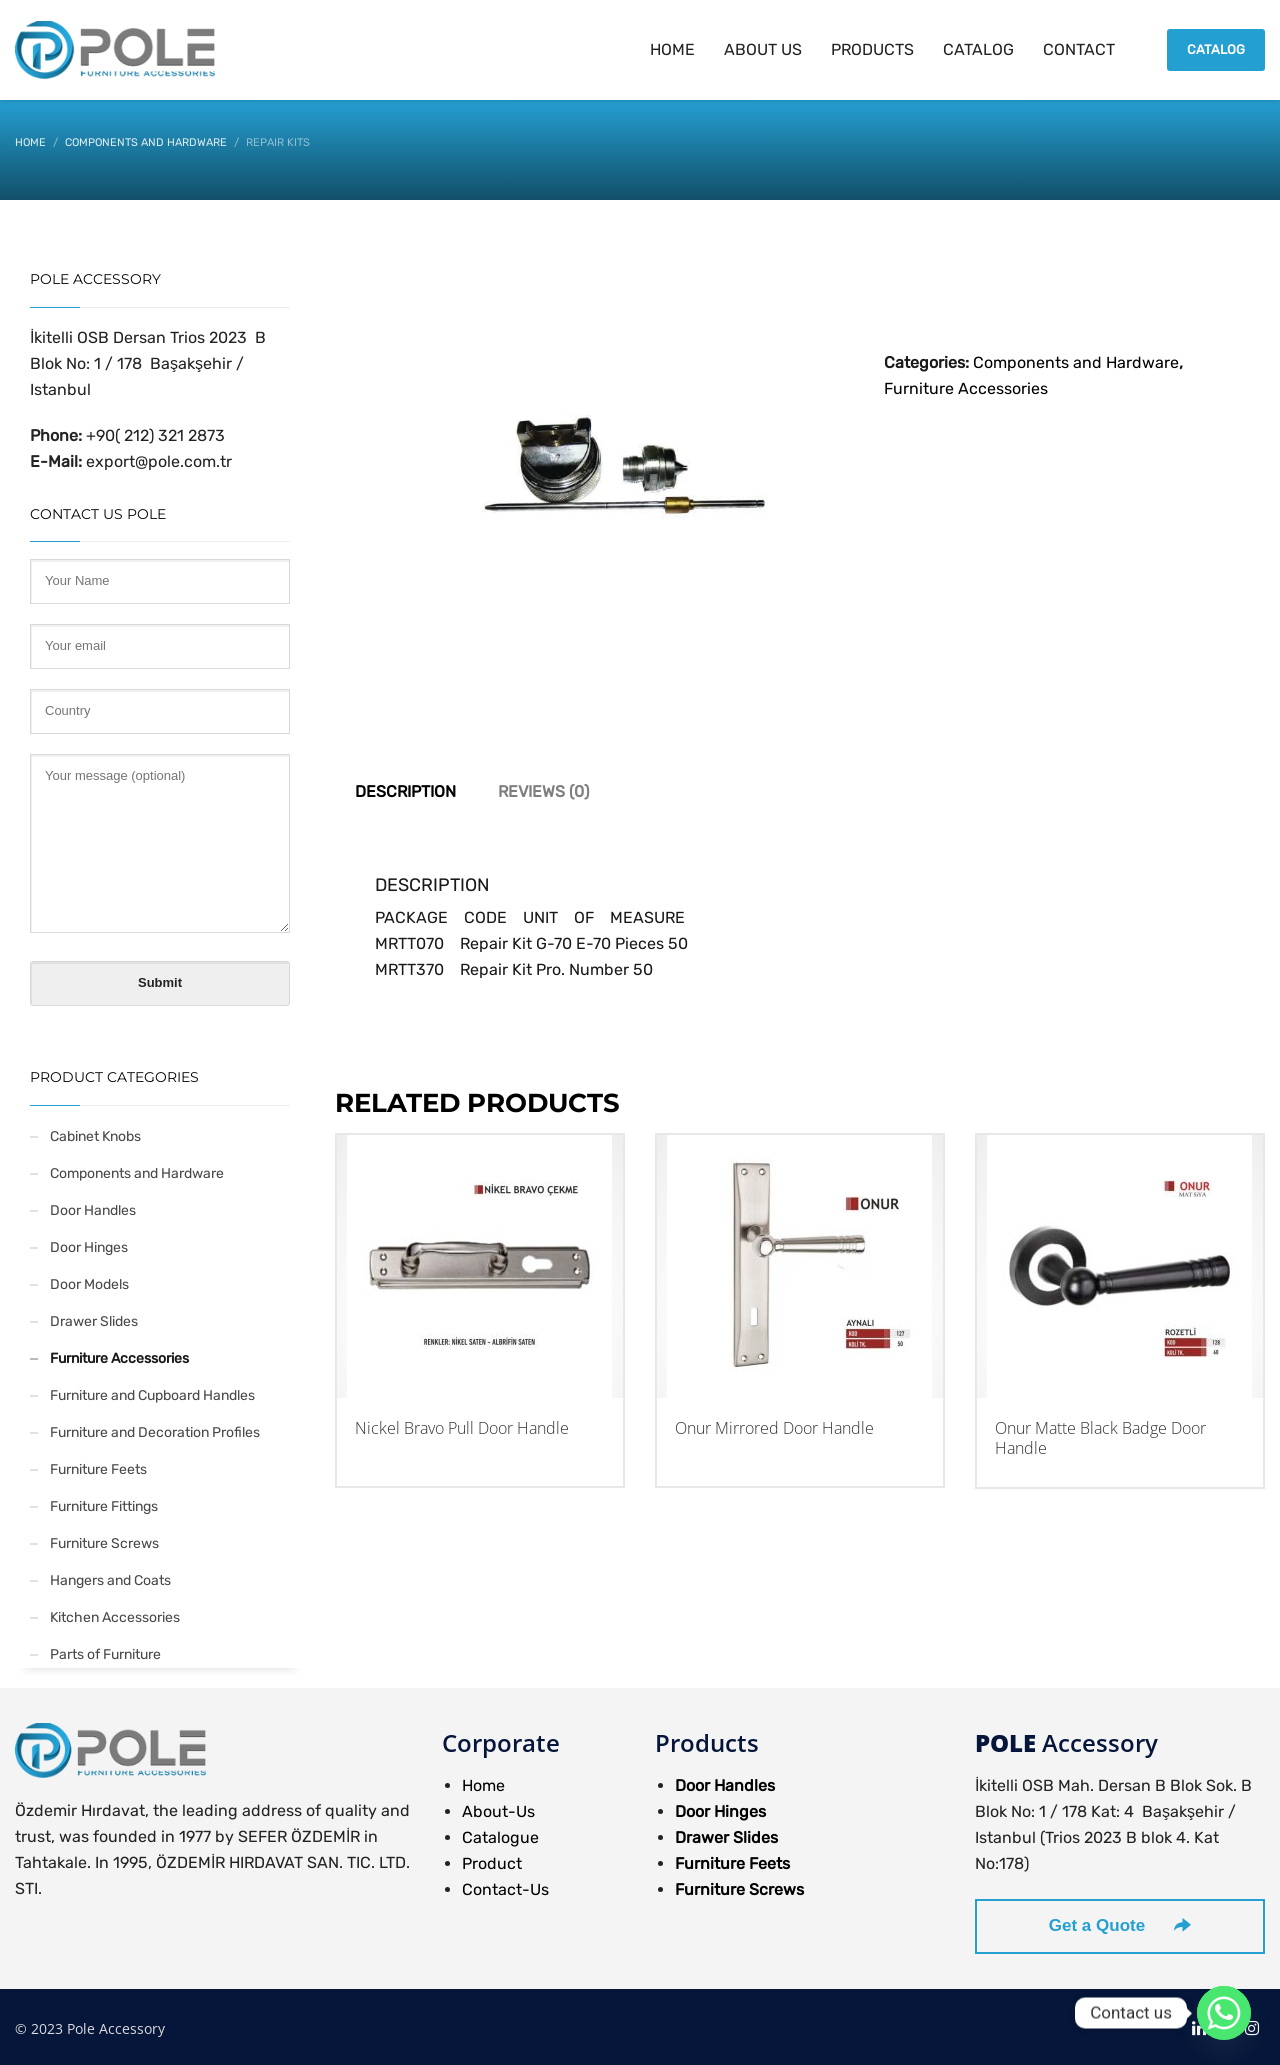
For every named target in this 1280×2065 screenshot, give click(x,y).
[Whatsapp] (1224, 2013)
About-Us (498, 1811)
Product (492, 1863)
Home (483, 1785)
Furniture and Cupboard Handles (152, 1395)
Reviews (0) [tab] (543, 791)
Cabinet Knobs (95, 1136)
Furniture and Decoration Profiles (155, 1432)
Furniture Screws (104, 1543)
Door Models (89, 1284)
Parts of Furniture (105, 1654)
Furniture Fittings (104, 1506)
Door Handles (93, 1210)
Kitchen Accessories (115, 1617)
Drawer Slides (94, 1321)
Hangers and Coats (110, 1580)
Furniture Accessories (966, 388)
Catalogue (500, 1837)
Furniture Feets (98, 1469)
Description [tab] (405, 791)
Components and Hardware (1076, 362)
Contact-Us (505, 1889)
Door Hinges (89, 1247)
